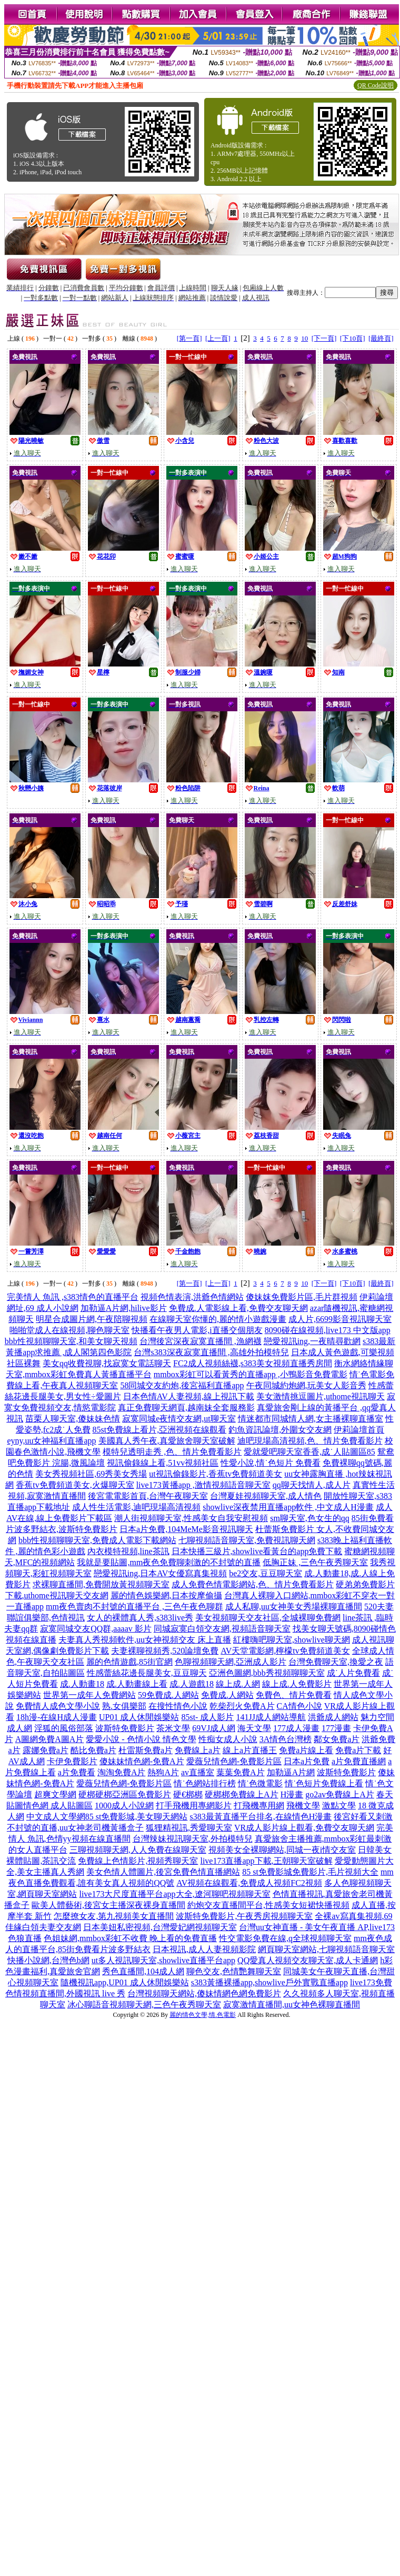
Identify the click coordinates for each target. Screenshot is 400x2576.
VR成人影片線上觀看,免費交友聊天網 (304, 1827)
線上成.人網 (238, 1683)
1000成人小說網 (124, 1805)
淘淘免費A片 (121, 1772)
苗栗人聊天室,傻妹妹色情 (72, 1418)
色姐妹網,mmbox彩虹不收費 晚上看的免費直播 (130, 1938)
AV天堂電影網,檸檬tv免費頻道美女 (285, 1650)
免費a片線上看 (306, 1750)
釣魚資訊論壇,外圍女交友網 (280, 1429)
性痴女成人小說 (227, 1739)
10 (304, 338)
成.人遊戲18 (191, 1683)
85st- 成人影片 (207, 1717)
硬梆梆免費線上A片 (241, 1794)
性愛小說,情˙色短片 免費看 (270, 1462)
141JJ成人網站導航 (270, 1717)
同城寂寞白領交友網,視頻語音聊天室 (222, 1628)
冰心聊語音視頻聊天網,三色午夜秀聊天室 (144, 2004)
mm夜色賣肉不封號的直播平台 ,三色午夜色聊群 (134, 1606)
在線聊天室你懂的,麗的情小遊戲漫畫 (217, 1319)
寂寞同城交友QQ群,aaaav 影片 (96, 1628)
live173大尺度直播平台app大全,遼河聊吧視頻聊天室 (174, 1893)
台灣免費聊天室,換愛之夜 (335, 1661)
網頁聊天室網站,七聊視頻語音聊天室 (326, 1949)
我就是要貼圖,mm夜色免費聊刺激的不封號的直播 (169, 1562)
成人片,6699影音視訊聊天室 (340, 1319)
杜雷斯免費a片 (145, 1750)
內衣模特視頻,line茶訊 (128, 1551)
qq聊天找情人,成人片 (312, 1484)
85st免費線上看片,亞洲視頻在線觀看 (160, 1429)
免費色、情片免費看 (294, 1694)
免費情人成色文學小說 (58, 1706)
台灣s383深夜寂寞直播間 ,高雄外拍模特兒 (211, 1352)
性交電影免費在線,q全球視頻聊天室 (285, 1938)
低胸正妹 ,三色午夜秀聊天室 (315, 1562)
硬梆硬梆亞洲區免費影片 (124, 1794)
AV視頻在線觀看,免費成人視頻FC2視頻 (249, 1882)
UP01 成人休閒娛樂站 (139, 1717)
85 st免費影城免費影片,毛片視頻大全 (310, 1871)
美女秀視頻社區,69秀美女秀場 (91, 1473)
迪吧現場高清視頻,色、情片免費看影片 (310, 1440)
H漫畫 (292, 1794)
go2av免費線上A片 (339, 1794)
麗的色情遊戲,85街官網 (129, 1661)
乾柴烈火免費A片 (242, 1706)
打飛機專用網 (259, 1805)
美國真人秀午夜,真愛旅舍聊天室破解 (166, 1440)
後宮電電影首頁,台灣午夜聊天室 (148, 1495)
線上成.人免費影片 (297, 1683)
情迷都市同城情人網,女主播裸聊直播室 (310, 1418)
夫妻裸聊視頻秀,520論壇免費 (164, 1650)
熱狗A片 (163, 1772)
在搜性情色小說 (177, 1706)
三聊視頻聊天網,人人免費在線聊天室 (137, 1849)
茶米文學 (173, 1728)
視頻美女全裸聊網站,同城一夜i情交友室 (282, 1849)
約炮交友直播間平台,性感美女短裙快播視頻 (268, 1905)
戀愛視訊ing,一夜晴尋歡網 (312, 1341)
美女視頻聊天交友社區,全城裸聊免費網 (268, 1617)
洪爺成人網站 (333, 1717)
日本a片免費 (306, 1761)
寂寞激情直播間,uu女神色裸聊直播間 (291, 2004)
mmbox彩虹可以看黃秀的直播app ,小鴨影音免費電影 (250, 1374)
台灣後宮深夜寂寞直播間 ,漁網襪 (200, 1341)
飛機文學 (303, 1805)
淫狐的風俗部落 (63, 1728)
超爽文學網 (55, 1794)
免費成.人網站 (227, 1694)
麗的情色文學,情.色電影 (202, 2014)
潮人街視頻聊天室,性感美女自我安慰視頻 (191, 1518)
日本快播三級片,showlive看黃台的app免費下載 (257, 1551)
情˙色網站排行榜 (204, 1783)
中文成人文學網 (55, 1816)
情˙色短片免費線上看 (324, 1783)
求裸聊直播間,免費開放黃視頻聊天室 (101, 1584)
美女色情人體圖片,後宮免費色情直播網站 (163, 1871)
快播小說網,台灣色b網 (48, 1960)
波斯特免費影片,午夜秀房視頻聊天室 (244, 1916)
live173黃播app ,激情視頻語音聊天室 (203, 1484)
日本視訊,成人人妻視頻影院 (204, 1949)
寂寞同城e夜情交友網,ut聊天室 (179, 1418)
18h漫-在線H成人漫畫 (56, 1717)
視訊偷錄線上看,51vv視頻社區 (162, 1462)
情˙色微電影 (260, 1783)
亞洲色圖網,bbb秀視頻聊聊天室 (267, 1672)
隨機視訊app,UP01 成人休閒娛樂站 (125, 1982)
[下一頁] (324, 338)
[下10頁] (352, 338)
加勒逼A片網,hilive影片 (124, 1308)
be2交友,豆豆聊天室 (265, 1573)
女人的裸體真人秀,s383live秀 (140, 1617)
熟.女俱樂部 (124, 1706)
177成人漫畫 (296, 1728)
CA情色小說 (299, 1706)
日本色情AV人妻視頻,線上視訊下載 (188, 1396)
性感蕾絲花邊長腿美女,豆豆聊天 (147, 1672)
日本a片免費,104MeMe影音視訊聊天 (186, 1529)
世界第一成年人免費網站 (89, 1694)
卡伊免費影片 (72, 1761)
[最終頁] (381, 338)
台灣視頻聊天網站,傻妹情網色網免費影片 (204, 1993)
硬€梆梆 (188, 1794)
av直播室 (197, 1772)
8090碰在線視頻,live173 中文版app (328, 1330)
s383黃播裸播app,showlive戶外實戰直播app (269, 1982)
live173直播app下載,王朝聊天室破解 (266, 1860)
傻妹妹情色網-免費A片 (141, 1761)
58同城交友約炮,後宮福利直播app (182, 1385)
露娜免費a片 (45, 1750)
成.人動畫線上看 (136, 1683)
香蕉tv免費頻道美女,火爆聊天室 (75, 1484)
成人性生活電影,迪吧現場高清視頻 (136, 1507)
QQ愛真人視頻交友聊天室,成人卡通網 (307, 1960)
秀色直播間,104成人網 (143, 1971)
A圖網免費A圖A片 (49, 1739)
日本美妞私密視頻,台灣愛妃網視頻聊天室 (160, 1927)
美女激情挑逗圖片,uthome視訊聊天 (320, 1396)
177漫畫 (336, 1728)
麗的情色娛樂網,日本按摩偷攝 (166, 1595)
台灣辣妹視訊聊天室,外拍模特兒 (193, 1838)
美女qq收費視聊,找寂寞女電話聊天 (107, 1363)
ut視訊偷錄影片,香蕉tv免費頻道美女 (215, 1473)
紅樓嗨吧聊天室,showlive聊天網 (291, 1639)
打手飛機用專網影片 (194, 1805)
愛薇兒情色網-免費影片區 (234, 1761)
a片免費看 (76, 1772)
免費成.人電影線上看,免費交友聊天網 (238, 1308)
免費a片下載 (358, 1750)
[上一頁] (218, 338)
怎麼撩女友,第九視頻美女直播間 (114, 1916)
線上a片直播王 (250, 1750)
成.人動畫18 (82, 1683)
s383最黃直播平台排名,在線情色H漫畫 (260, 1816)
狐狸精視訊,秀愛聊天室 (189, 1827)
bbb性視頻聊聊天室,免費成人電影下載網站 (97, 1540)
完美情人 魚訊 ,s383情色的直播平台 (72, 1296)
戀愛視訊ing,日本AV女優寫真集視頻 (160, 1573)
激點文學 (339, 1805)
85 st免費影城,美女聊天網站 (136, 1816)
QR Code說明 (375, 85)
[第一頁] (189, 338)
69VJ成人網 (213, 1728)
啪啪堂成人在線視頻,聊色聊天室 (69, 1330)
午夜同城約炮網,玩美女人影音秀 (306, 1385)
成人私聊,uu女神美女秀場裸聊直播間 (293, 1606)
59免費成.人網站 (168, 1694)
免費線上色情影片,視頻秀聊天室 (138, 1860)
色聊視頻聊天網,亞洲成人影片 (230, 1661)
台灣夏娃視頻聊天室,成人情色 (266, 1495)
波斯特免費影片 (124, 1728)
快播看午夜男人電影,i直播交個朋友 (197, 1330)
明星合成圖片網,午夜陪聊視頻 (91, 1319)
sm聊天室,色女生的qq (309, 1518)
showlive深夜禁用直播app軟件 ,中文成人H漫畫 (288, 1507)
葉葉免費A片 (240, 1772)
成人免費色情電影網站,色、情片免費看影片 (253, 1584)
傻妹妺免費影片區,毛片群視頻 (301, 1296)
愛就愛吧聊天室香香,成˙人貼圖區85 (309, 1451)
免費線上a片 (198, 1750)
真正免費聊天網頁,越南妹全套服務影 (186, 1407)
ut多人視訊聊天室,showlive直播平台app (163, 1960)
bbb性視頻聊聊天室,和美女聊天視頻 (71, 1341)
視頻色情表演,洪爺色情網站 (192, 1296)
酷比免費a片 (93, 1750)
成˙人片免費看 (353, 1672)
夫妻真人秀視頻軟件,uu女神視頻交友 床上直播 (144, 1639)
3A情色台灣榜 (285, 1739)
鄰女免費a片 (336, 1739)
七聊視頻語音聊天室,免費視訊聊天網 (246, 1540)
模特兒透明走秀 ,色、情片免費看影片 (172, 1451)
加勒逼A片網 (291, 1772)
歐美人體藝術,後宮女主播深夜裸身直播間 (108, 1905)
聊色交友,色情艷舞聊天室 (233, 1971)
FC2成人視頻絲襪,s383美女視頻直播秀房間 (252, 1363)
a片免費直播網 (359, 1761)
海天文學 (254, 1728)
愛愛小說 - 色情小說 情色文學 (141, 1739)
